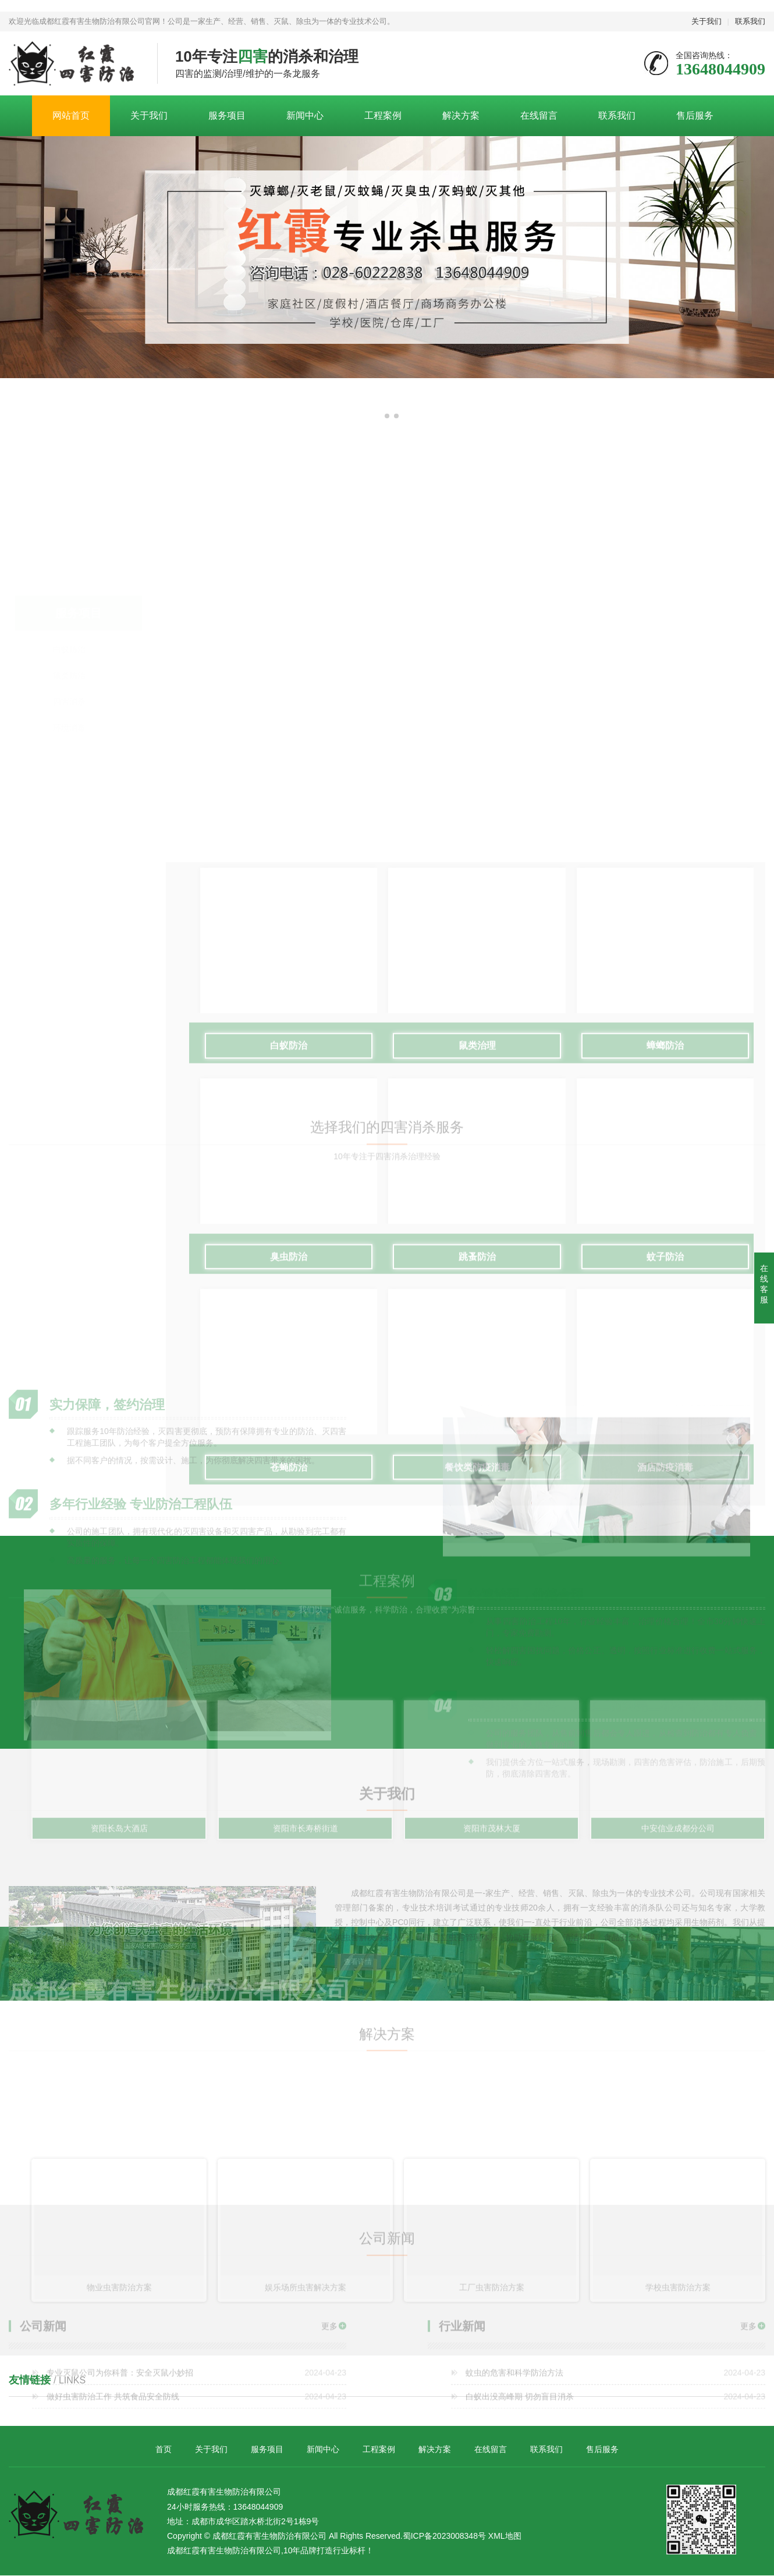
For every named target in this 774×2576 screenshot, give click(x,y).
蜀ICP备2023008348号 (444, 2536)
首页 (163, 2449)
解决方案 (461, 115)
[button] (377, 416)
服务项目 (227, 115)
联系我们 (750, 21)
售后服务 (694, 115)
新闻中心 (305, 115)
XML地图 (504, 2536)
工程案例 (383, 115)
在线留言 (539, 115)
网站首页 (71, 115)
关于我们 (706, 21)
